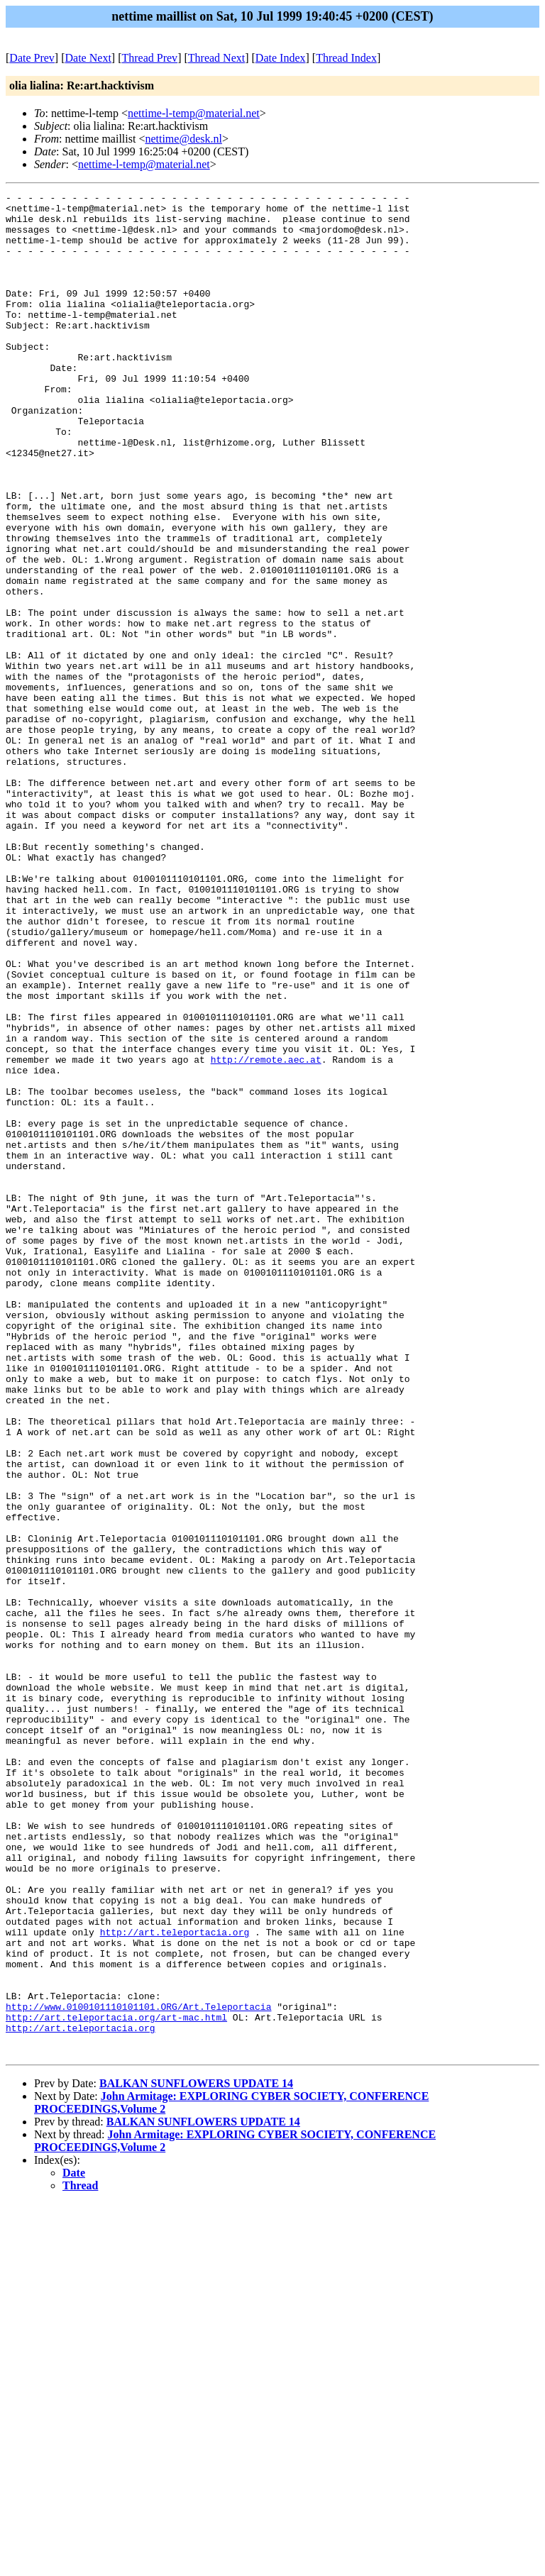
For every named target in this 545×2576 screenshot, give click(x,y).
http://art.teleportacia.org (175, 2280)
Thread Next (216, 58)
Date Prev (32, 58)
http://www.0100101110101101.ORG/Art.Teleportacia (138, 2370)
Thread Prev (149, 58)
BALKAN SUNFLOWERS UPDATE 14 (196, 2456)
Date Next (88, 58)
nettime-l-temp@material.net (194, 113)
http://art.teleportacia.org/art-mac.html (116, 2383)
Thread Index (346, 58)
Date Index (280, 58)
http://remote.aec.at (266, 1233)
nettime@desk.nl (183, 139)
